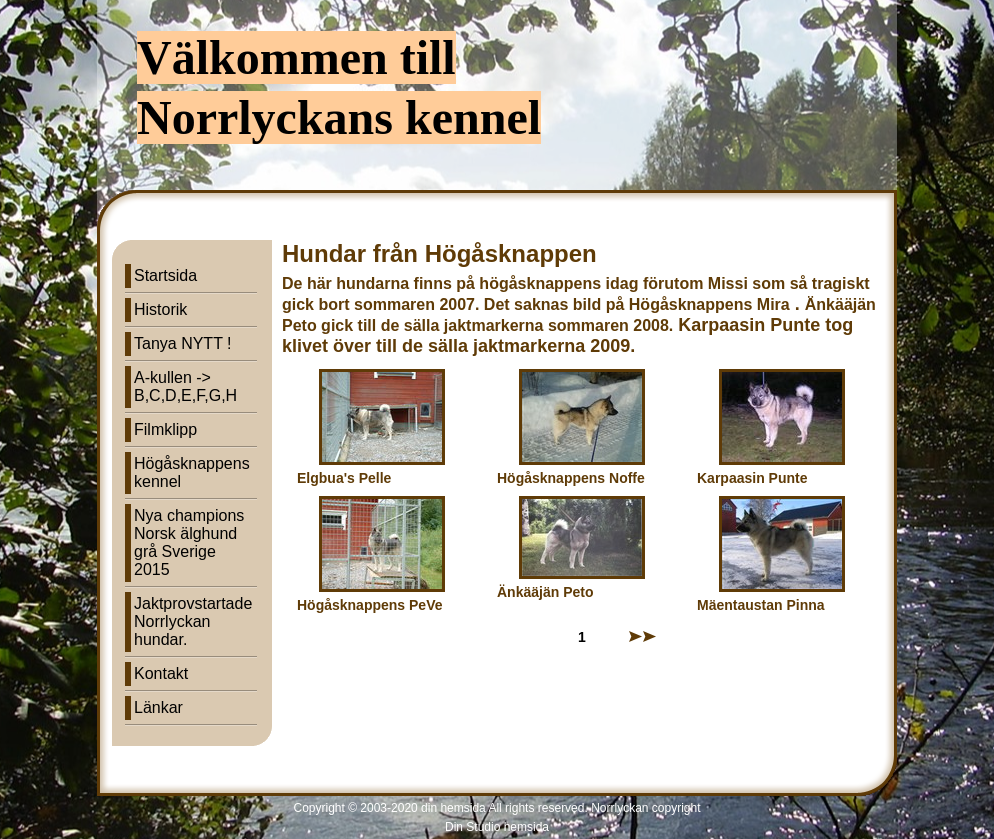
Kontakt (161, 673)
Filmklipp (165, 429)
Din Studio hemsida (497, 827)
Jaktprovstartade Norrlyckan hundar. (193, 621)
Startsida (165, 275)
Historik (160, 309)
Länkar (158, 707)
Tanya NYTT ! (183, 343)
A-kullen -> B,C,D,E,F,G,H (185, 386)
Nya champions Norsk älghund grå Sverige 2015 (189, 542)
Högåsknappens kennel (192, 472)
